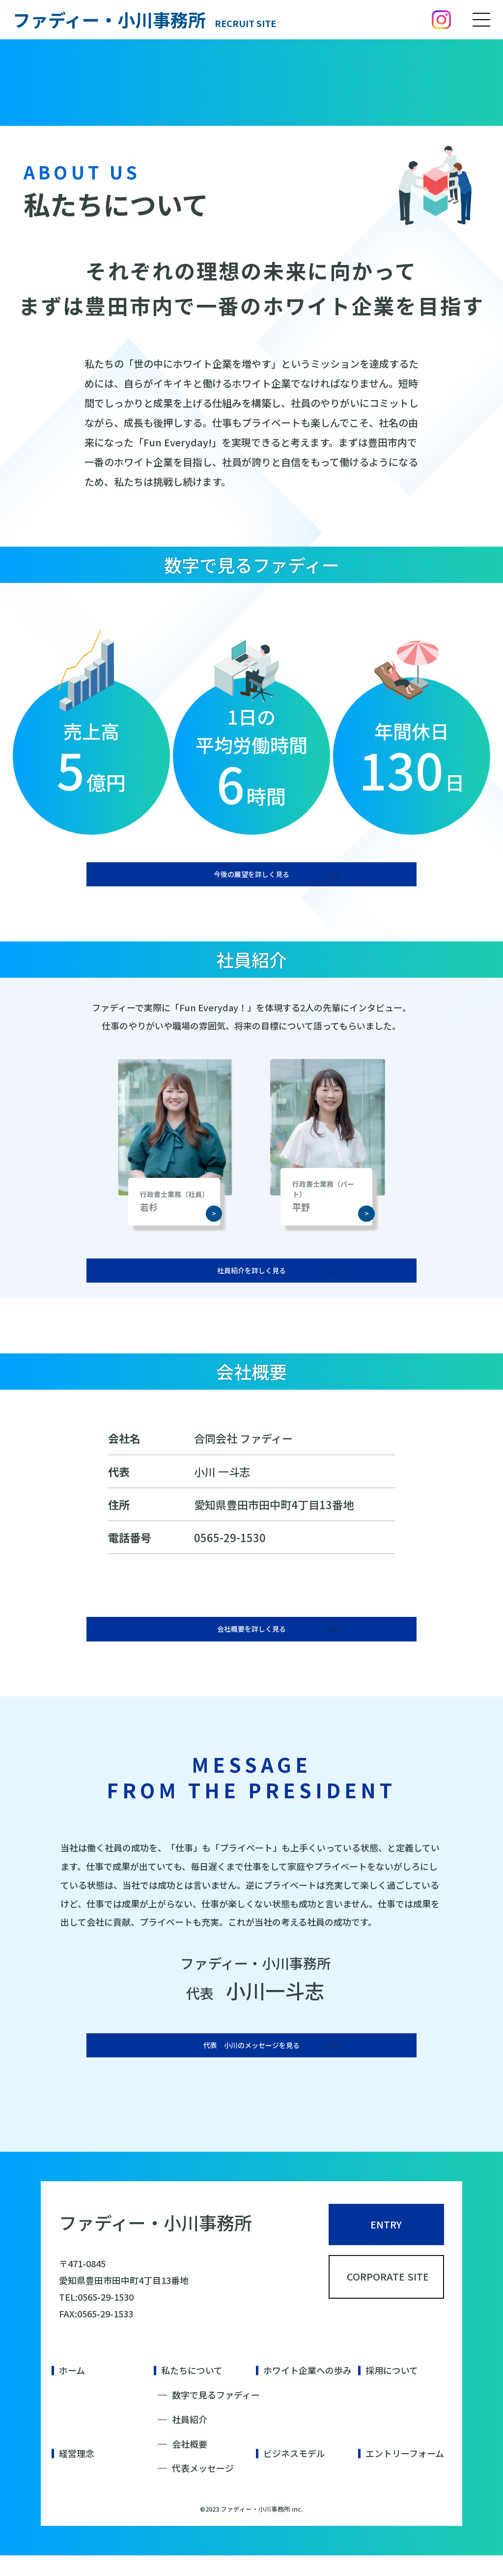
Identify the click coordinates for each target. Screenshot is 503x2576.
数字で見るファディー (216, 2415)
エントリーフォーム (404, 2474)
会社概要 (189, 2464)
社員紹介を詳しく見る (251, 1276)
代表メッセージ (203, 2489)
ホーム (72, 2391)
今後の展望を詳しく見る (251, 876)
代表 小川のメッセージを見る (251, 2059)
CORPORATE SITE (396, 2314)
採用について (391, 2391)
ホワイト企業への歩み (307, 2391)
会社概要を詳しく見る (251, 1639)
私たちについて (192, 2391)
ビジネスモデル (294, 2474)
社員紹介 (189, 2439)
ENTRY (386, 2248)
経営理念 (76, 2474)
